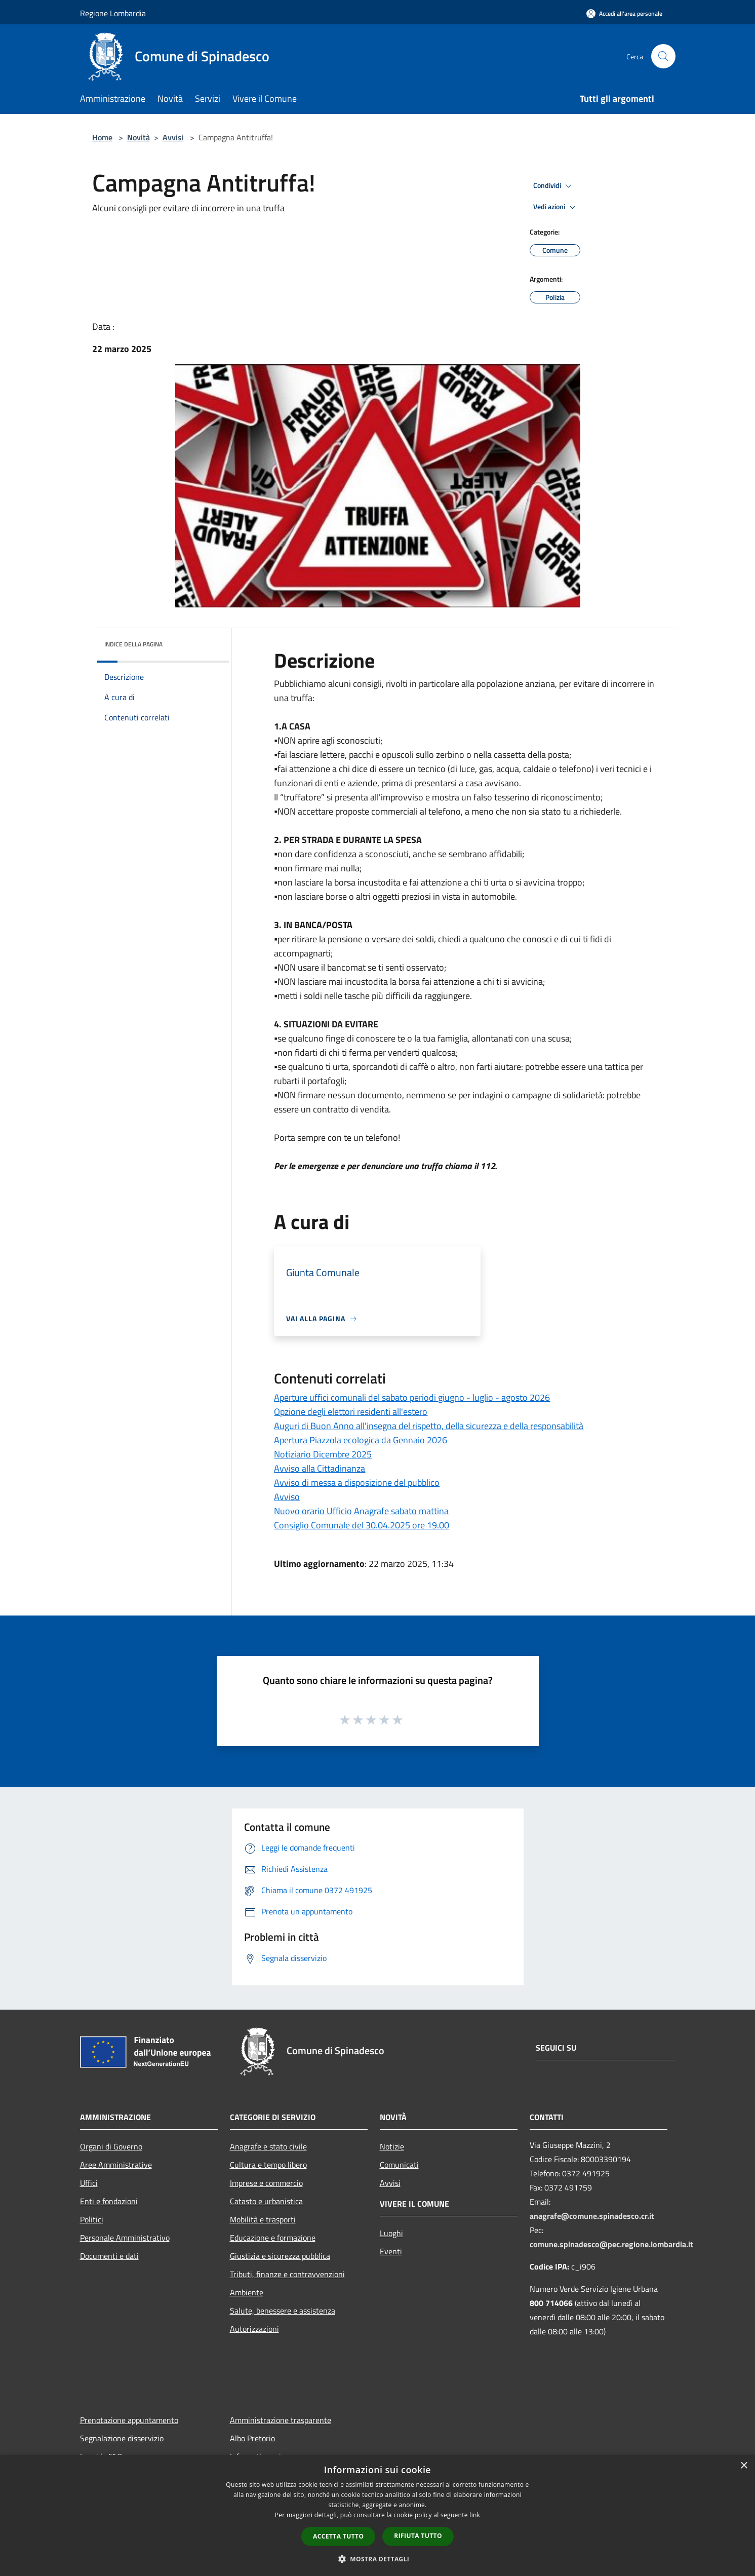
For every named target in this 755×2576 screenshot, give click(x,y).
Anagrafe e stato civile (268, 2146)
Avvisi (173, 137)
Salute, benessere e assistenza (282, 2310)
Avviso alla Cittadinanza (319, 1468)
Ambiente (246, 2292)
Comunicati (399, 2165)
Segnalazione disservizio (122, 2438)
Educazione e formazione (272, 2238)
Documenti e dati (109, 2256)
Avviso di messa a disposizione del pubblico (357, 1482)
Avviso (287, 1497)
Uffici (89, 2183)
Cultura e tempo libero (268, 2165)
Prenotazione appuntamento (129, 2420)
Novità (138, 137)
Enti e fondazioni (109, 2201)
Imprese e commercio (266, 2183)
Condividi (554, 186)
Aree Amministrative (116, 2165)
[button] (378, 2559)
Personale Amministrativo (125, 2238)
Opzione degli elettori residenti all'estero (350, 1411)
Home (102, 137)
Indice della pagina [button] (133, 644)
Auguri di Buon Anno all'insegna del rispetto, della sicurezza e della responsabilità (428, 1426)
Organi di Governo (111, 2146)
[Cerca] (663, 56)
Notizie (392, 2146)
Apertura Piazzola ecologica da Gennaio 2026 (360, 1440)
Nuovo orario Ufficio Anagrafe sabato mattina (361, 1511)
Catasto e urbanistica (266, 2201)
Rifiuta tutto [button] (418, 2535)
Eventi (391, 2251)
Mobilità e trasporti (263, 2219)
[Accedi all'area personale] (624, 13)
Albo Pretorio (252, 2438)
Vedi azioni (556, 207)
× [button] (743, 2466)
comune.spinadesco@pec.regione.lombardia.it (611, 2244)
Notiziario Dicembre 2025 (323, 1454)
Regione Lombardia (113, 13)
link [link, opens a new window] (474, 2515)
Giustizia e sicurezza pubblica (280, 2256)
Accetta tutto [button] (338, 2536)
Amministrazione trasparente (280, 2420)
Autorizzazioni (254, 2329)
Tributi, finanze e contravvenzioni (287, 2274)
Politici (91, 2219)
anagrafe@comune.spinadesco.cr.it (592, 2216)
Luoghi (391, 2233)
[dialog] (377, 2515)
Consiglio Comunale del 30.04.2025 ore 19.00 (361, 1525)
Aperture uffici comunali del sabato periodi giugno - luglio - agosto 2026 (412, 1397)
